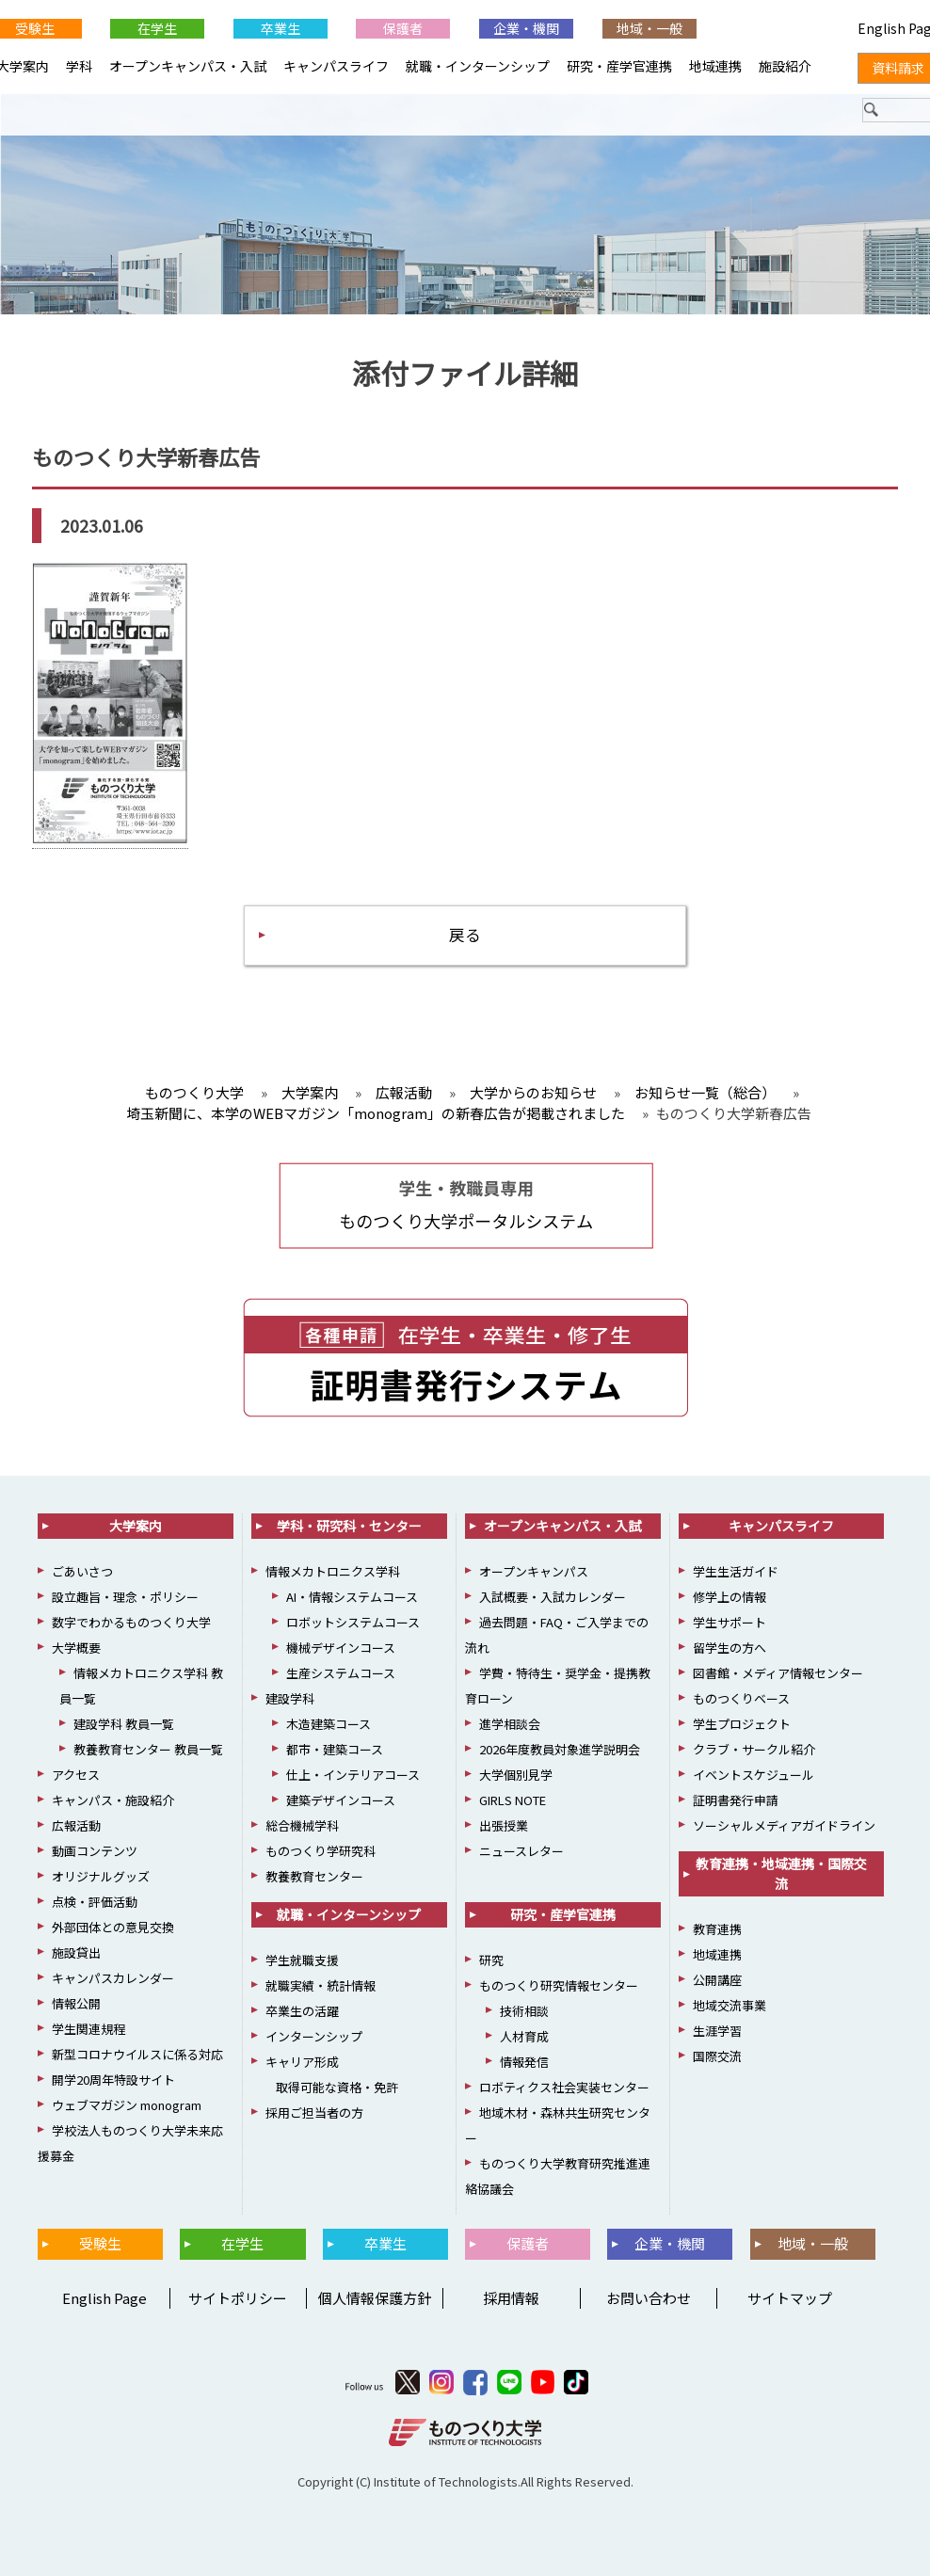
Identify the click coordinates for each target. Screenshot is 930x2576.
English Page (101, 2299)
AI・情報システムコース (352, 1598)
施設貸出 (76, 1953)
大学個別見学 (516, 1775)
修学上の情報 (729, 1598)
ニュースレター (521, 1852)
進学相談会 (509, 1725)
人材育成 (524, 2037)
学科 (79, 65)
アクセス (76, 1775)
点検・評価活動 (94, 1903)
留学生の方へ (729, 1648)
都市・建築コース (334, 1750)
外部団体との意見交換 (113, 1928)
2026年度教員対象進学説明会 (559, 1750)
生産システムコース (340, 1674)
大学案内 (135, 1526)
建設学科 (289, 1699)
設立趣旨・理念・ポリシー (125, 1598)
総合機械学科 (302, 1826)
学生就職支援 (302, 1961)
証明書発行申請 (735, 1801)
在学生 (157, 28)
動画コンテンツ (94, 1852)
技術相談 (524, 2012)
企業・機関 (526, 28)
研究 (491, 1961)
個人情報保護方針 (374, 2299)
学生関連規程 (88, 2030)
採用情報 (511, 2299)
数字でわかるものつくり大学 (131, 1623)
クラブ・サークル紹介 (754, 1750)
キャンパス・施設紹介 (113, 1801)
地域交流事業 (729, 2006)
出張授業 (503, 1826)
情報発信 (524, 2063)
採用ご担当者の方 (314, 2113)
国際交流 (717, 2057)
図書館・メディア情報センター (778, 1674)
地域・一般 (649, 28)
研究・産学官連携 (619, 65)
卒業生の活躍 (302, 2012)
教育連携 (717, 1930)
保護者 (403, 28)
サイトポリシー (237, 2299)
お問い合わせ (648, 2299)
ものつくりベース (741, 1699)
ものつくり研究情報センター (558, 1986)
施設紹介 (785, 65)
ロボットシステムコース (353, 1623)
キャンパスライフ (336, 65)
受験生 (100, 2244)
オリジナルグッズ (101, 1877)
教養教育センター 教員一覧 (148, 1750)
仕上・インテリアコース (353, 1775)
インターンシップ (313, 2037)
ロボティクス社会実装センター (564, 2088)
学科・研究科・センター (349, 1526)
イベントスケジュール (753, 1775)
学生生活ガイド (735, 1572)
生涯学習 (717, 2031)
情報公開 (76, 2004)
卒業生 (280, 28)
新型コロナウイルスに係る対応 (137, 2055)
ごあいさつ (82, 1572)
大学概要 (76, 1648)
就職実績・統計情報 (320, 1986)
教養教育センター (314, 1877)
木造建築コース (328, 1725)
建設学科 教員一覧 (123, 1725)
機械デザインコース (340, 1648)
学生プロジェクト (742, 1725)
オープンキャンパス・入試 (187, 65)
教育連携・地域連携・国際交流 (781, 1874)
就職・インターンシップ (478, 65)
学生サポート (729, 1623)
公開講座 (717, 1981)
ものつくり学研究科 (320, 1852)
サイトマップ (789, 2299)
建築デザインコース (340, 1801)
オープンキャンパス (533, 1572)
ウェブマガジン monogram (126, 2106)
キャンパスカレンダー (113, 1979)
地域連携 (715, 65)
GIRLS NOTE (512, 1801)
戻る (465, 935)
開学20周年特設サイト (113, 2080)
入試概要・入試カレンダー (552, 1598)
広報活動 (76, 1826)
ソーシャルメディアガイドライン (784, 1826)
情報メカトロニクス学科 (332, 1572)
